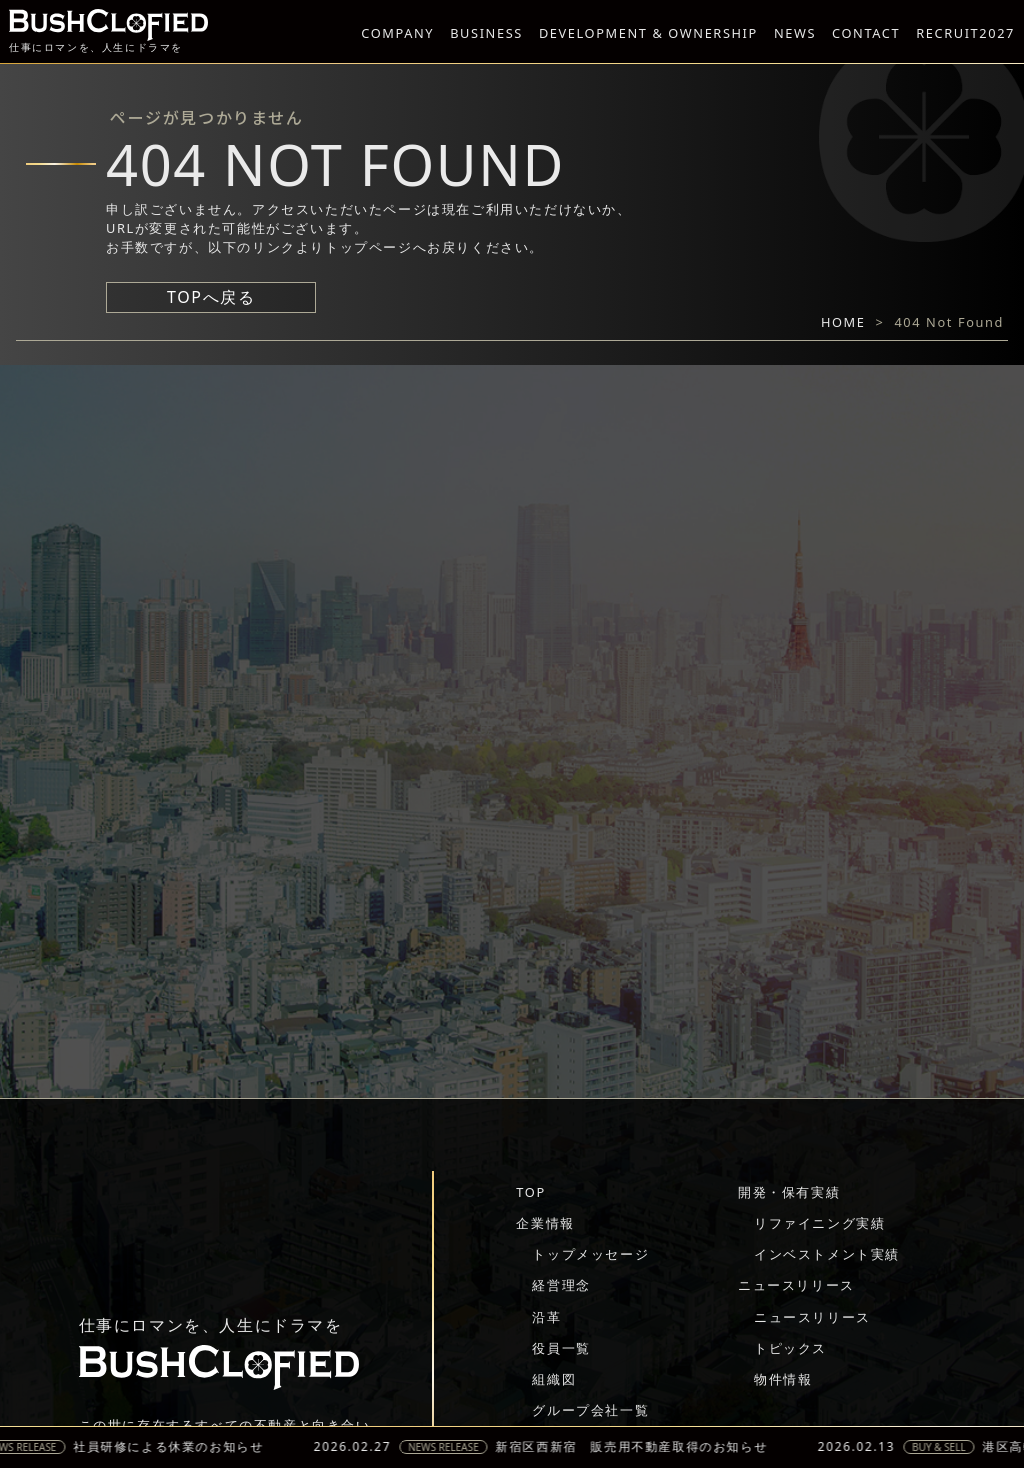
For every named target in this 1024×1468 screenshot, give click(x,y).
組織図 (554, 1379)
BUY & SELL (951, 1447)
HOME (843, 322)
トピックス (790, 1348)
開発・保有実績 (789, 1192)
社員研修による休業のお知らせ (180, 1447)
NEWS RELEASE (455, 1447)
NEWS (795, 33)
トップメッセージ (590, 1254)
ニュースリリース (796, 1285)
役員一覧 (561, 1348)
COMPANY (397, 33)
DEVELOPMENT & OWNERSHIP (648, 33)
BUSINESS (486, 33)
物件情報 (783, 1379)
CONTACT (866, 33)
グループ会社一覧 (590, 1410)
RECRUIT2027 (965, 33)
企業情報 (545, 1223)
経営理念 (561, 1285)
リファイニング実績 (819, 1223)
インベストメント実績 (827, 1254)
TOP (530, 1192)
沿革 (546, 1317)
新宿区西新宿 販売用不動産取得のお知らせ (644, 1447)
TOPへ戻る (211, 297)
